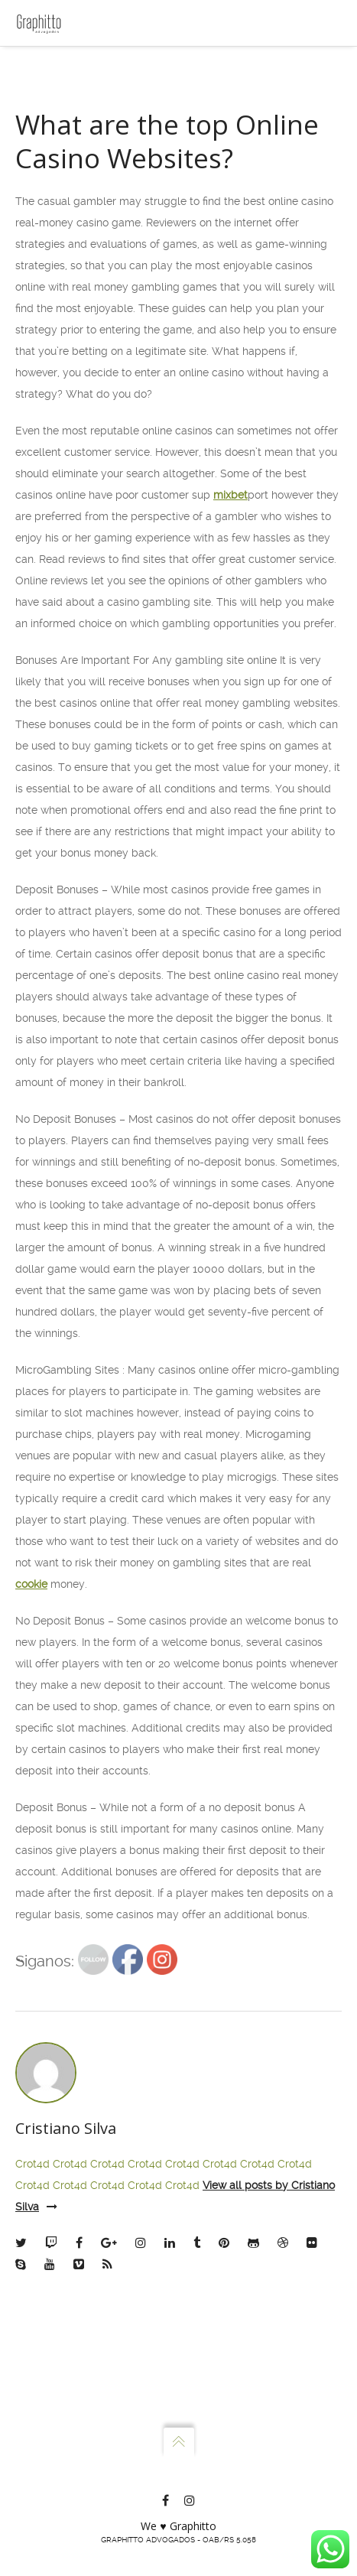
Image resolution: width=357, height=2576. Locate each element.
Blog (50, 229)
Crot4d (32, 2408)
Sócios (55, 133)
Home (53, 69)
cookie (31, 1829)
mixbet (230, 739)
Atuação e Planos (81, 165)
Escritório (62, 101)
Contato (57, 197)
